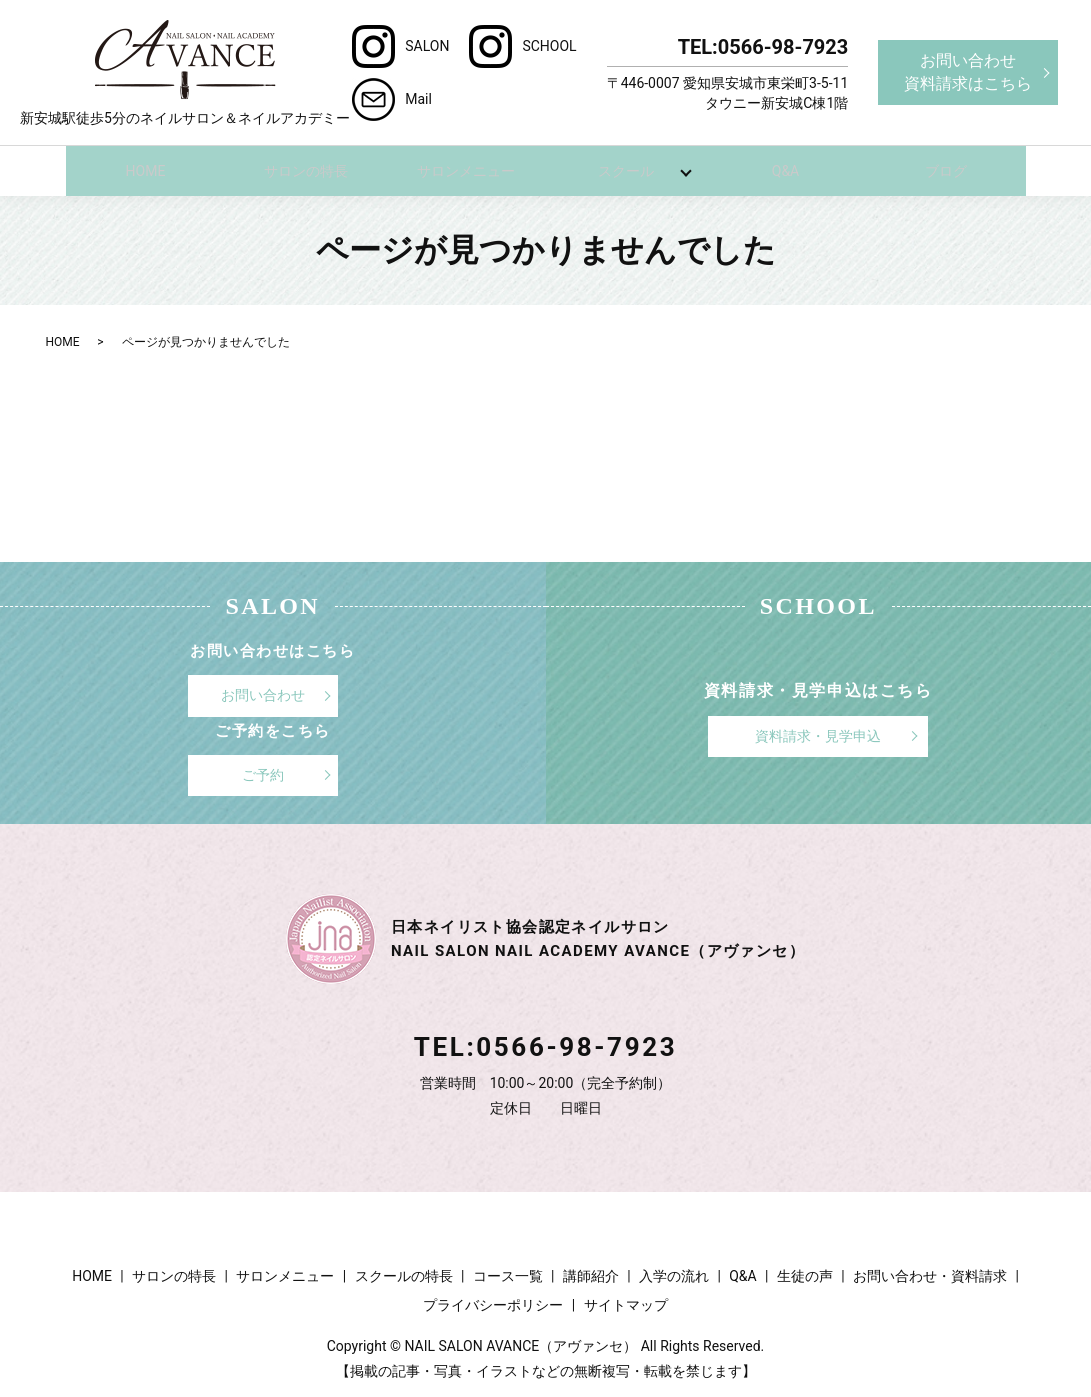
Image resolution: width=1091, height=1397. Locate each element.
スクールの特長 (404, 1275)
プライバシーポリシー (493, 1304)
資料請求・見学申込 (818, 735)
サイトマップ (626, 1304)
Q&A (785, 170)
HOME (146, 170)
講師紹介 (591, 1275)
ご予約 (263, 774)
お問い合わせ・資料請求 (930, 1275)
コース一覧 (508, 1275)
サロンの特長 (306, 170)
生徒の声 (805, 1275)
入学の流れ (674, 1275)
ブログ (946, 170)
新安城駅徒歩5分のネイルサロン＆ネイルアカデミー (185, 72)
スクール (626, 170)
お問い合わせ (263, 694)
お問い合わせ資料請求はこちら (968, 71)
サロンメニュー (466, 170)
